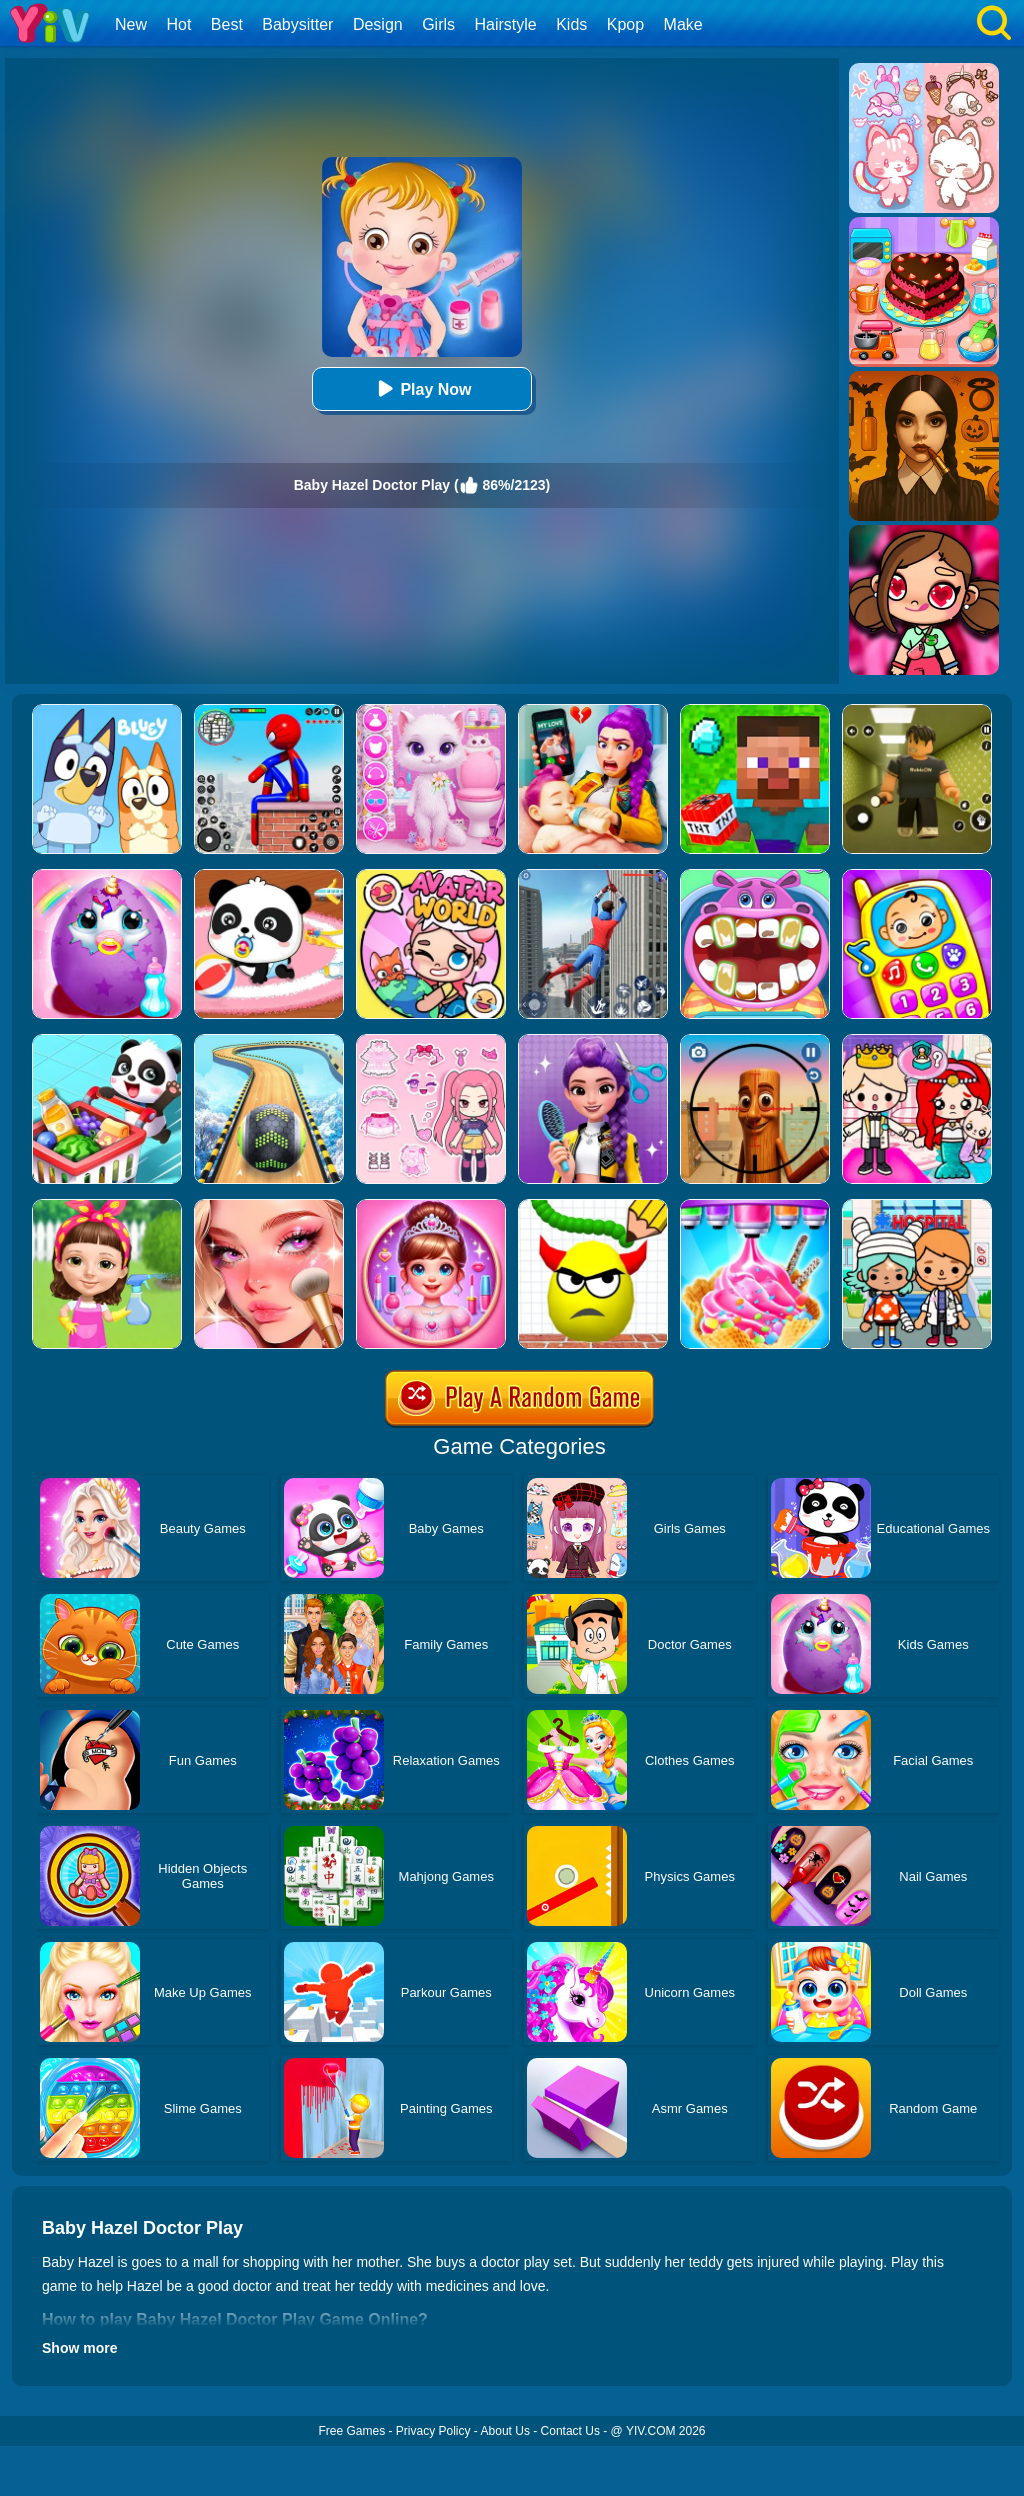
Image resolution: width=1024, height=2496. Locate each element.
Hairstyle (506, 24)
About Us (505, 2431)
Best (227, 24)
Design (378, 24)
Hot (178, 24)
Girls (438, 24)
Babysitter (297, 24)
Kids (571, 24)
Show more (79, 2348)
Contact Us (570, 2431)
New (131, 24)
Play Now (421, 388)
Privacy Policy (433, 2431)
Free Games (351, 2431)
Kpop (625, 24)
